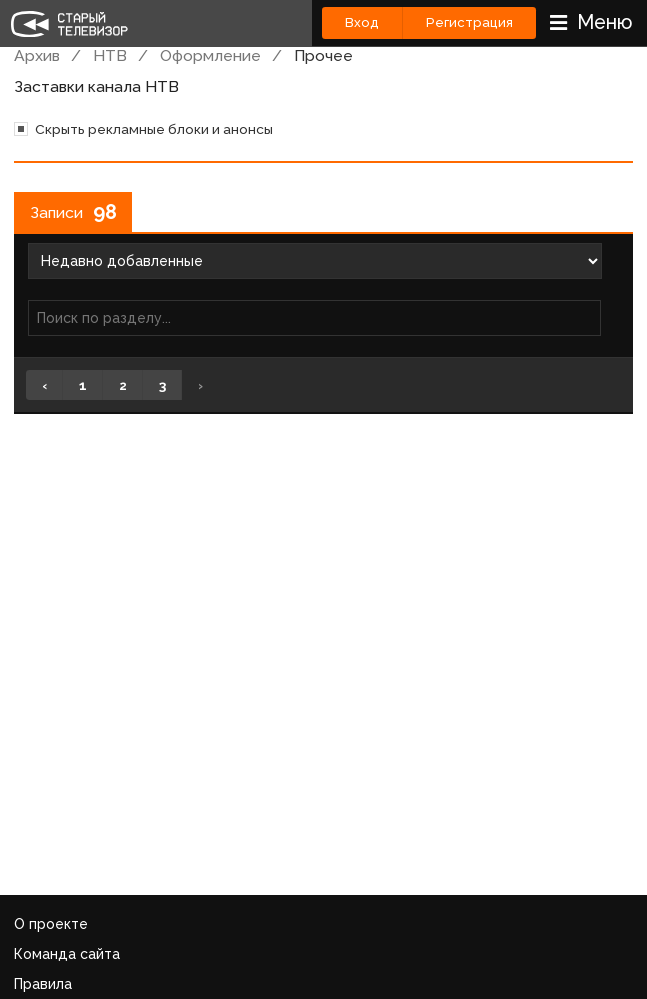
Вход (362, 22)
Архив (37, 55)
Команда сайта (67, 954)
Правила (43, 984)
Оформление (210, 55)
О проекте (51, 924)
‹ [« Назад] (44, 385)
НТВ (110, 55)
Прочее (323, 55)
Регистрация (469, 22)
